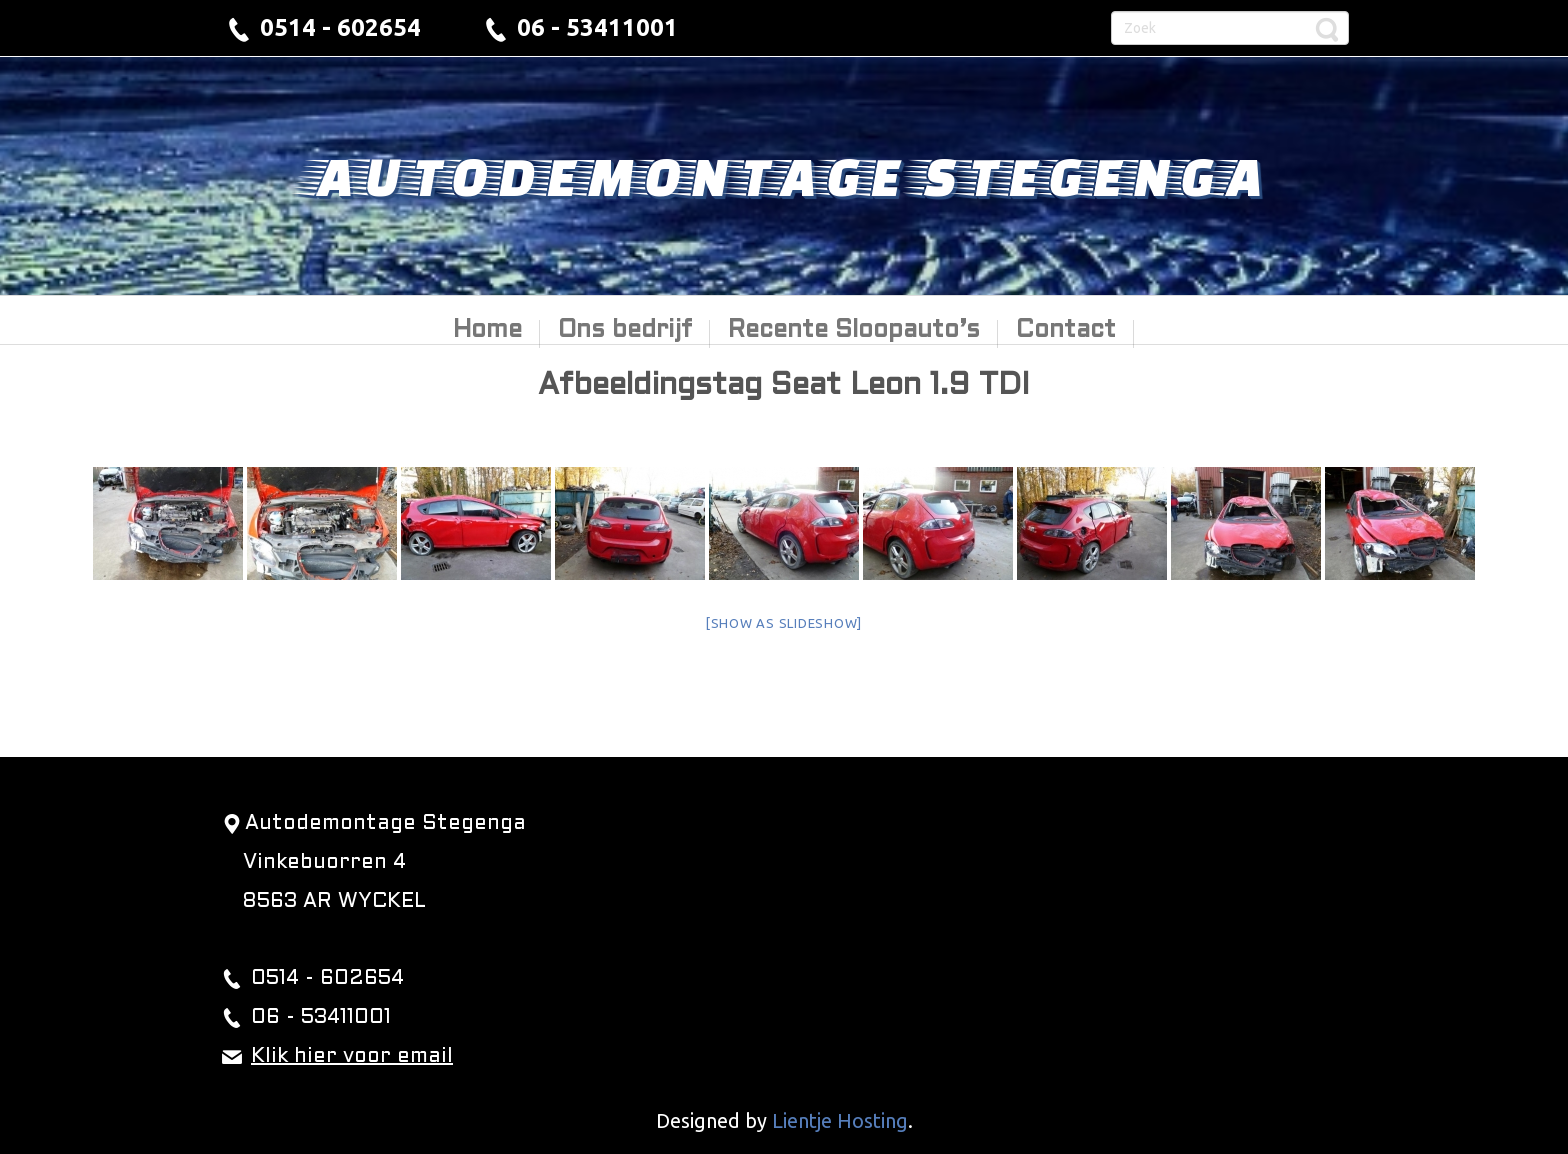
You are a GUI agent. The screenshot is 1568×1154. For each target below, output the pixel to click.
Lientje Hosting (840, 1120)
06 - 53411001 (597, 27)
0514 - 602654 (340, 27)
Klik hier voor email (352, 1057)
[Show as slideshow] (784, 623)
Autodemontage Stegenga (784, 175)
